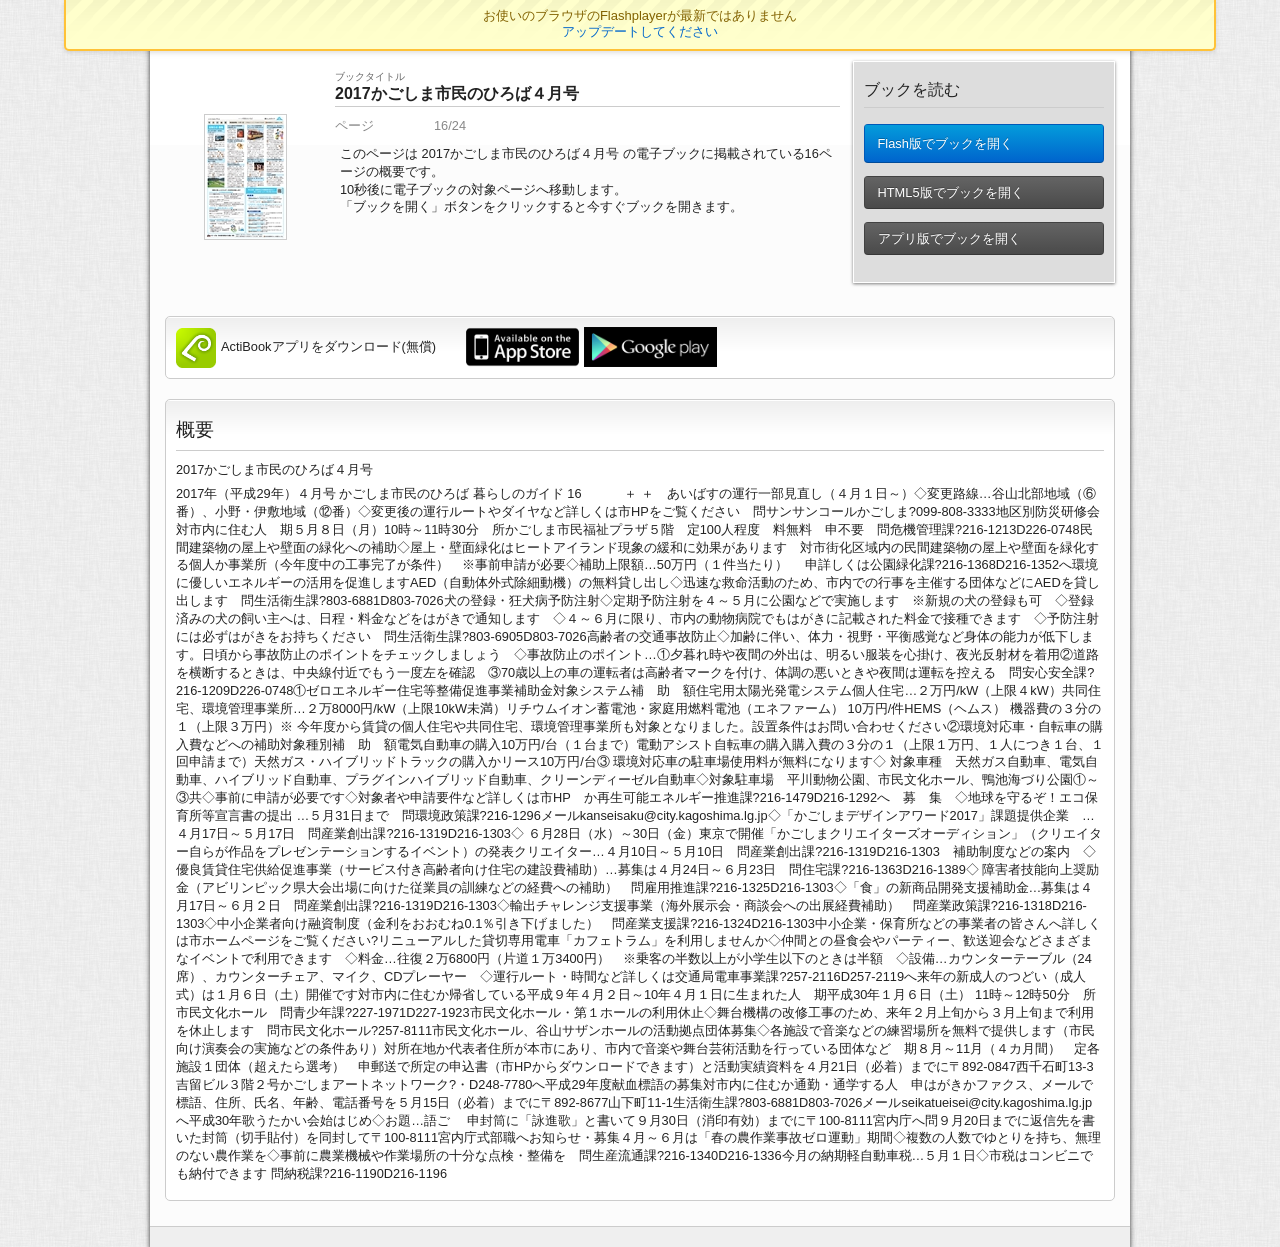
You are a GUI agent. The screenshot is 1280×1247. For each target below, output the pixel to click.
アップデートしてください (640, 31)
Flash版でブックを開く (944, 146)
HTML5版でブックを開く (950, 198)
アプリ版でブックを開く (948, 244)
